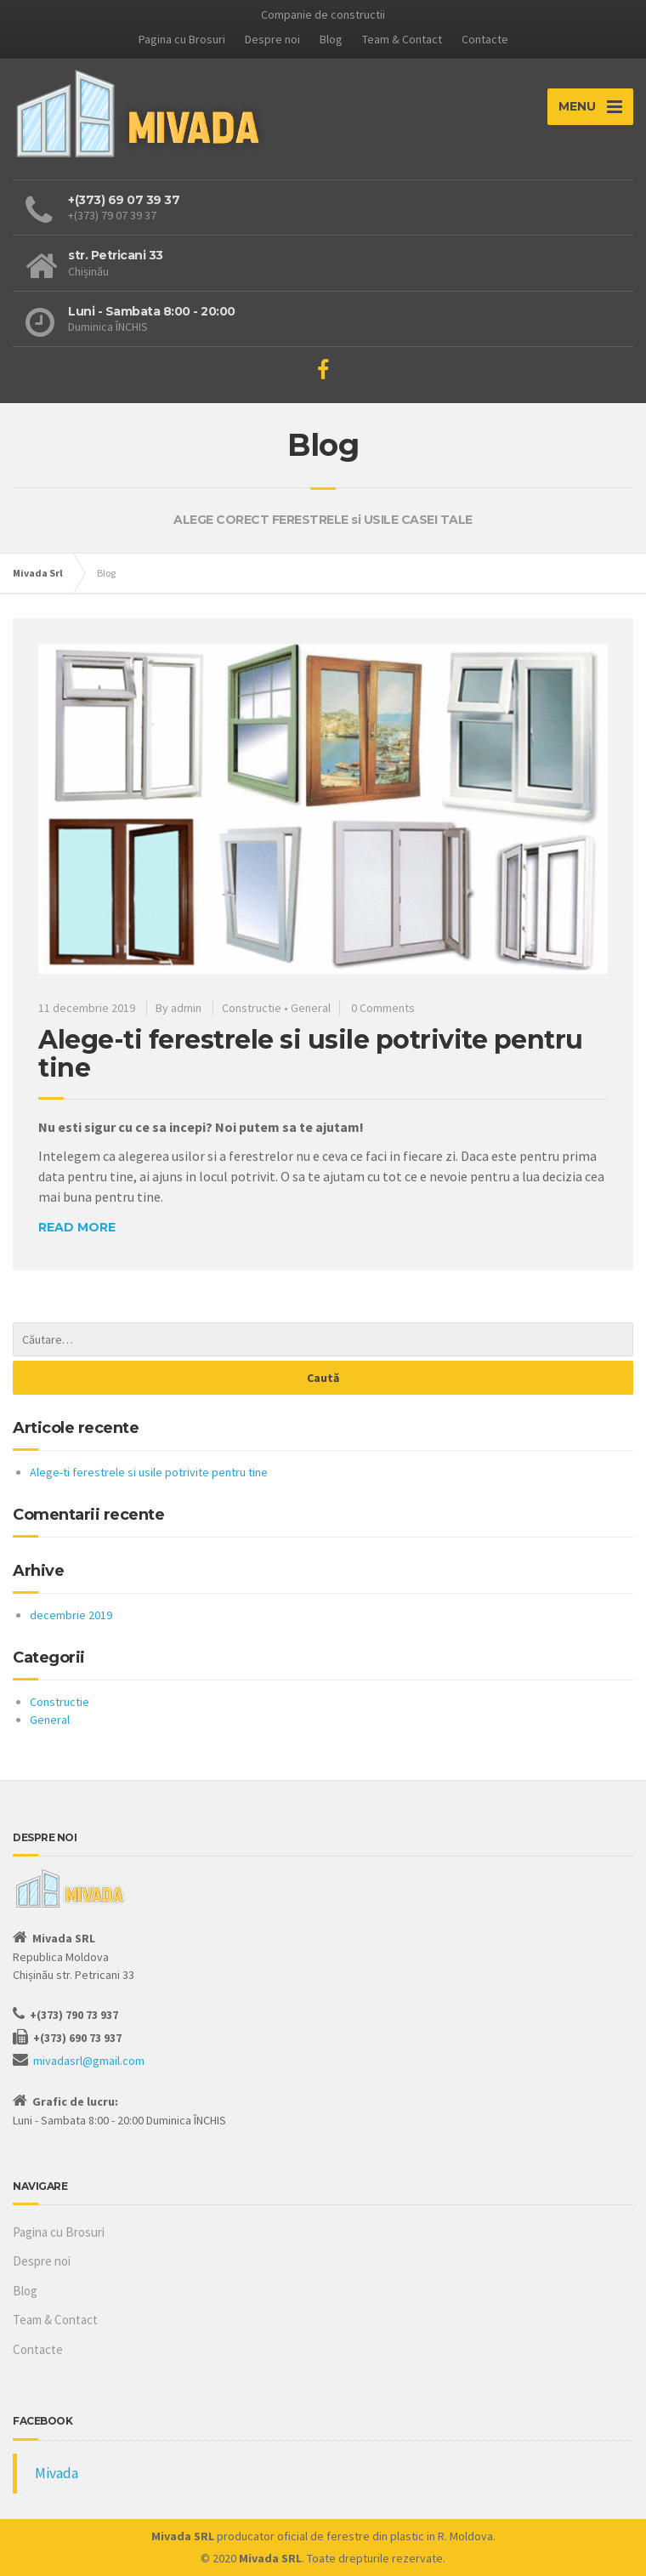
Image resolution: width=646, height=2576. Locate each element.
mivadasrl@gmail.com (88, 2060)
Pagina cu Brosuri (182, 39)
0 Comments (383, 1007)
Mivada (56, 2473)
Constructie (251, 1007)
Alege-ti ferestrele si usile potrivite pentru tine (310, 1053)
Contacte (485, 39)
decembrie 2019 (71, 1615)
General (311, 1007)
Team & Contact (402, 39)
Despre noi (272, 39)
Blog (331, 39)
